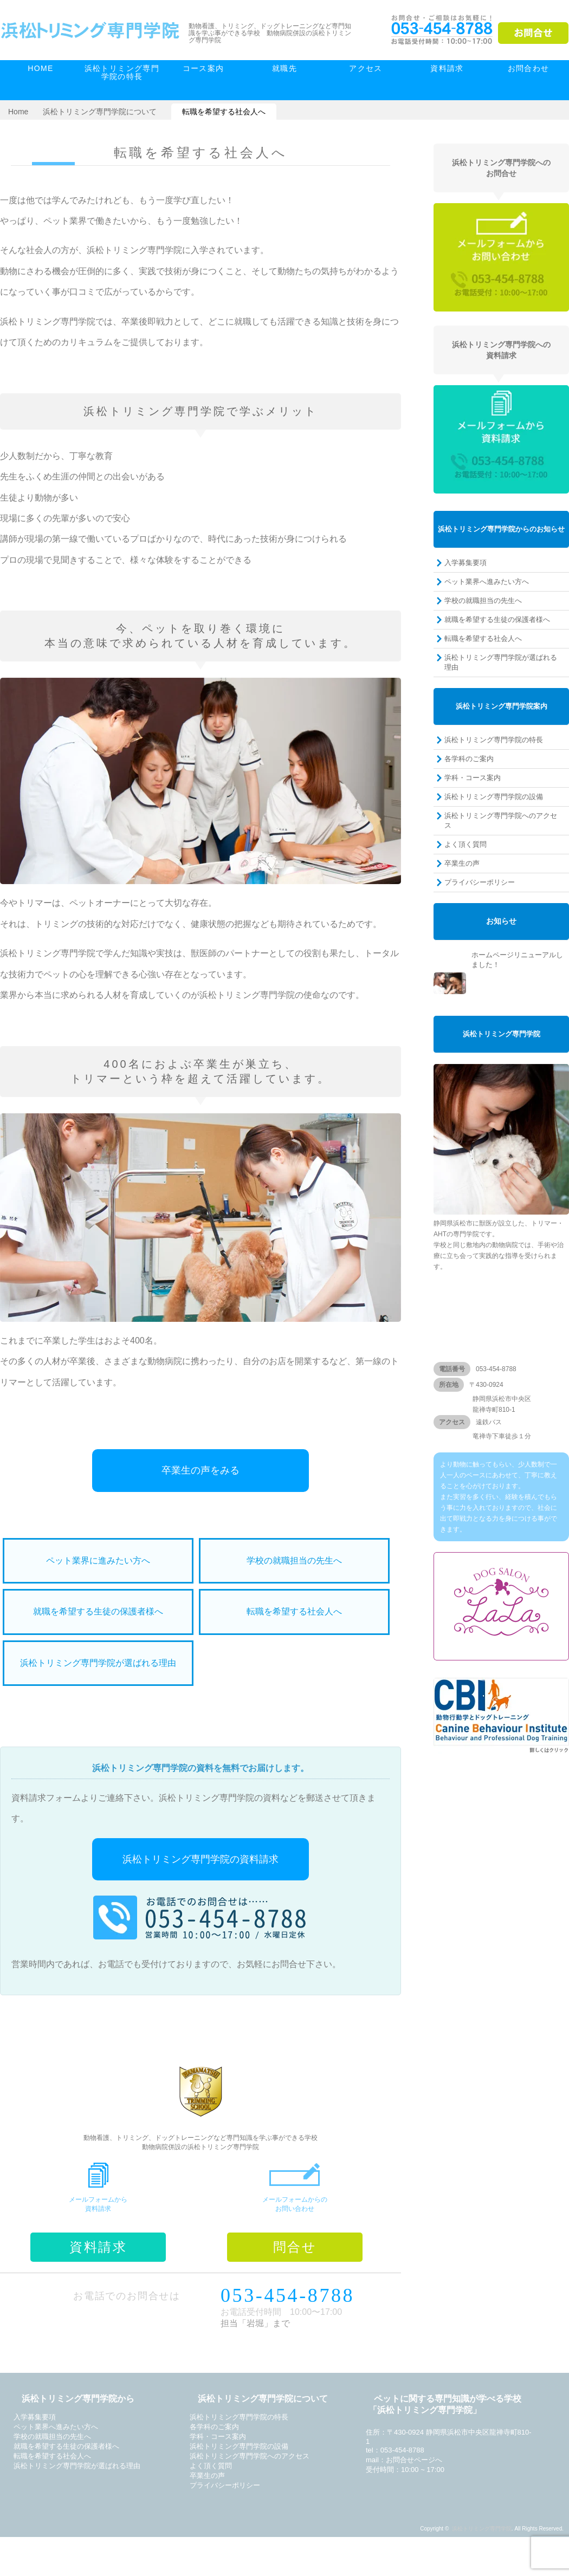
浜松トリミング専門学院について (100, 111)
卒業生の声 (462, 863)
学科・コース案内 (472, 778)
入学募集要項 (465, 563)
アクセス (366, 68)
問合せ (294, 2247)
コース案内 (203, 68)
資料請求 (447, 68)
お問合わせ (528, 68)
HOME (41, 68)
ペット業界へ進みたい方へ (486, 582)
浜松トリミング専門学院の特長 (122, 72)
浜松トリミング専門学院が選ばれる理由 (98, 1662)
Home (18, 111)
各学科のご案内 (469, 759)
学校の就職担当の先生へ (294, 1560)
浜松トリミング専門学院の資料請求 (200, 1859)
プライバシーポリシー (479, 882)
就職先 (284, 68)
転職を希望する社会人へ (294, 1611)
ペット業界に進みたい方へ (98, 1560)
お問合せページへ (414, 2460)
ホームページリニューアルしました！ (517, 960)
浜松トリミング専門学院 (482, 2529)
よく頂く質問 (465, 844)
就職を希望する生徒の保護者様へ (98, 1611)
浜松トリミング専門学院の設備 (493, 797)
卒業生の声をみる (200, 1470)
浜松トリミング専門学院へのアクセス (500, 820)
